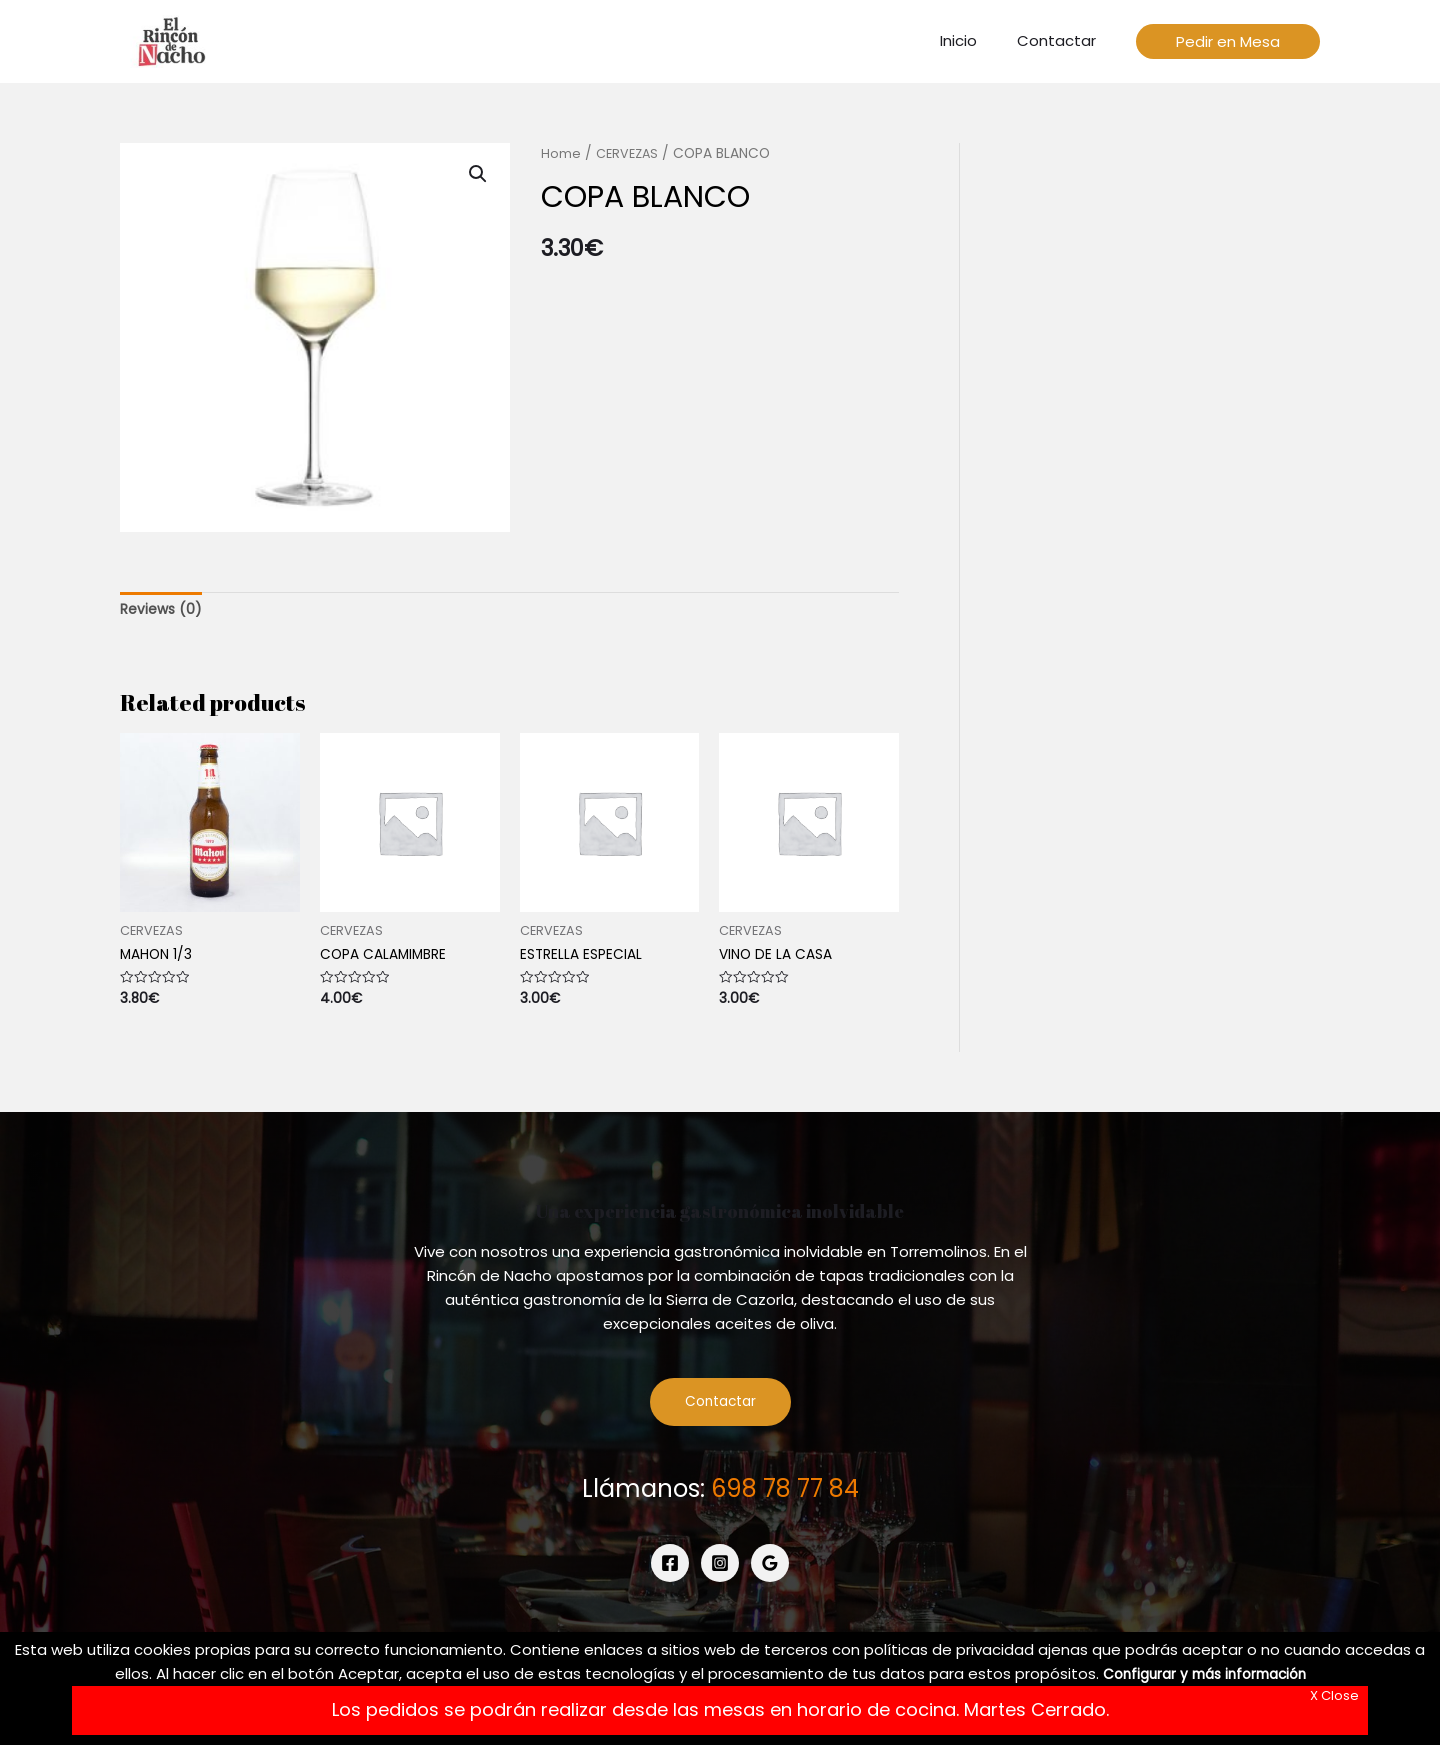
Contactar (720, 1409)
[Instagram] (720, 1572)
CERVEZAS (629, 153)
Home (561, 153)
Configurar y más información (1204, 1673)
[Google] (770, 1572)
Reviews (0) (163, 611)
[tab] (163, 611)
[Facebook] (670, 1572)
